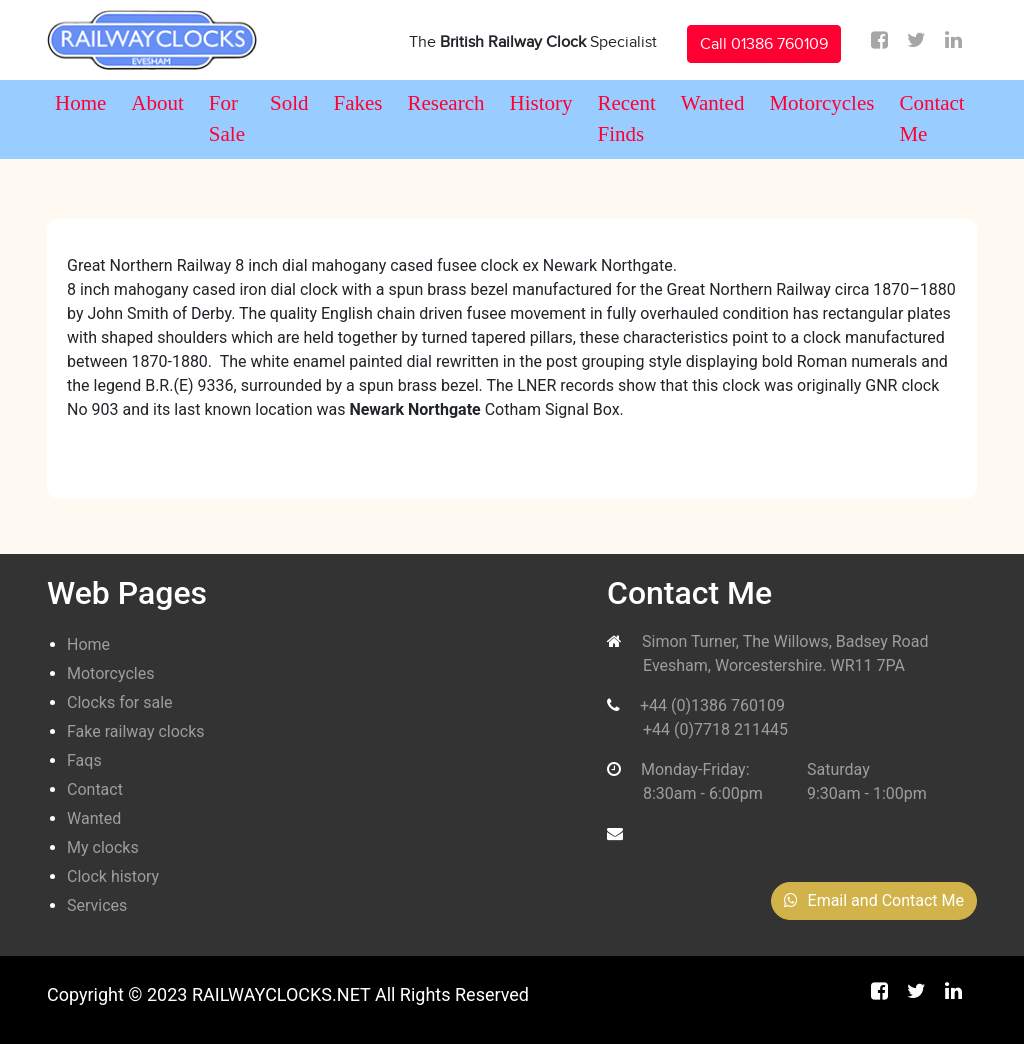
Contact (95, 789)
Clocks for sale (120, 702)
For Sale (227, 119)
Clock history (113, 876)
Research (446, 103)
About (157, 103)
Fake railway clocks (136, 731)
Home (80, 103)
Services (97, 905)
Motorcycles (821, 103)
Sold (289, 103)
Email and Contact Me (874, 900)
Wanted (713, 103)
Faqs (84, 760)
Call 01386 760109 (764, 44)
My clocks (103, 847)
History (540, 103)
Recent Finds (626, 119)
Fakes (358, 103)
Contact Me (931, 119)
